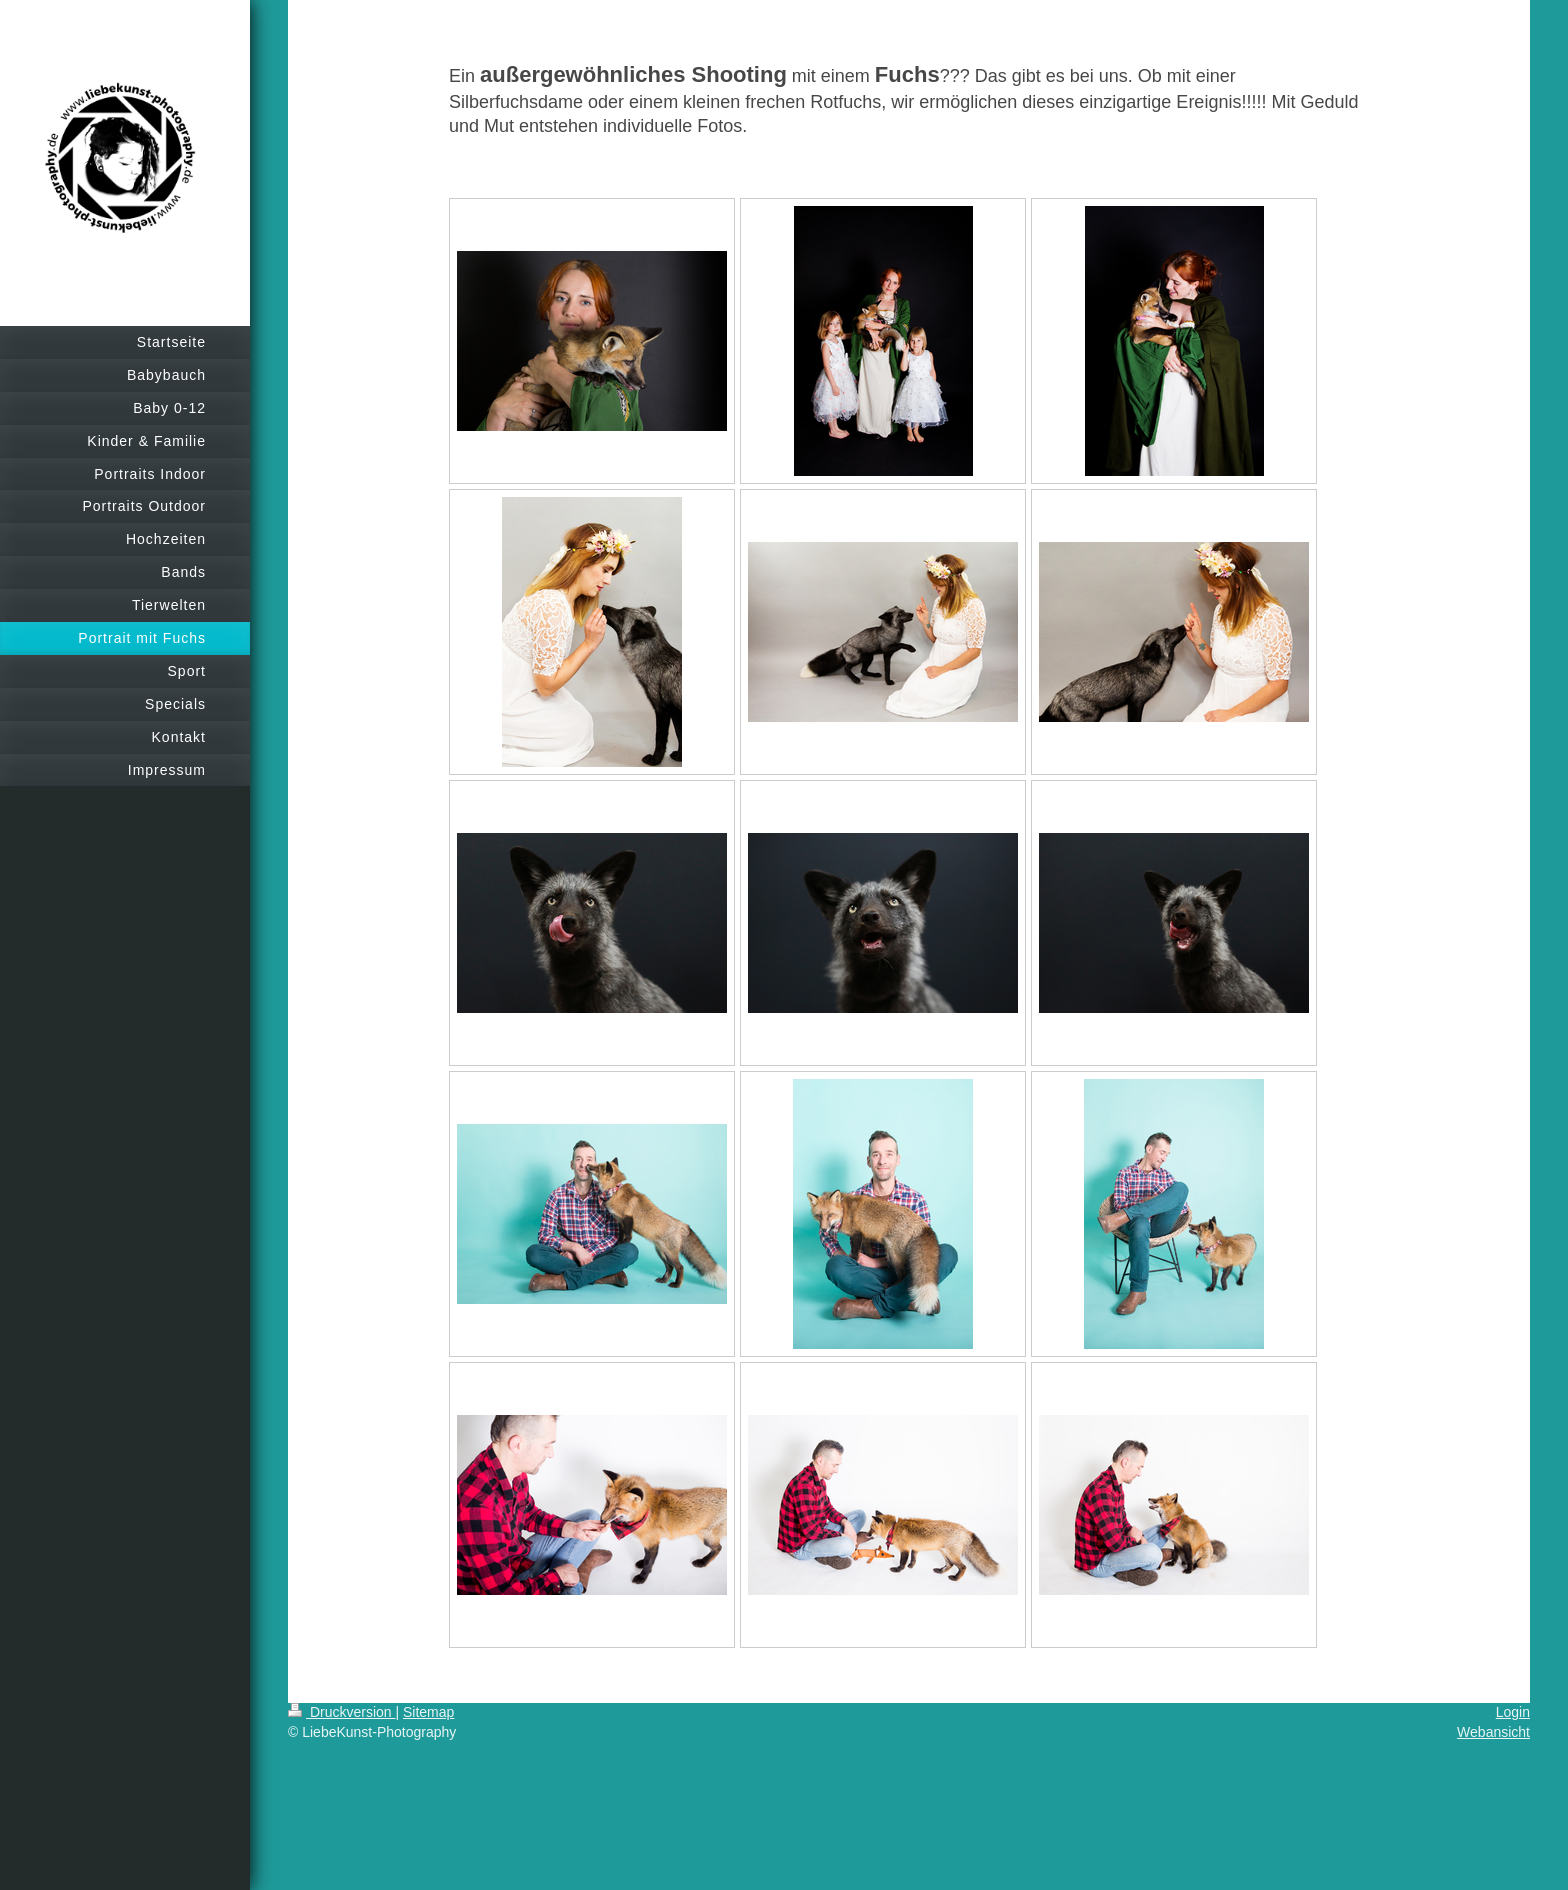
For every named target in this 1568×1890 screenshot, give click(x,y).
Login (1513, 1712)
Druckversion (341, 1712)
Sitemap (428, 1712)
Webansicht (1493, 1732)
